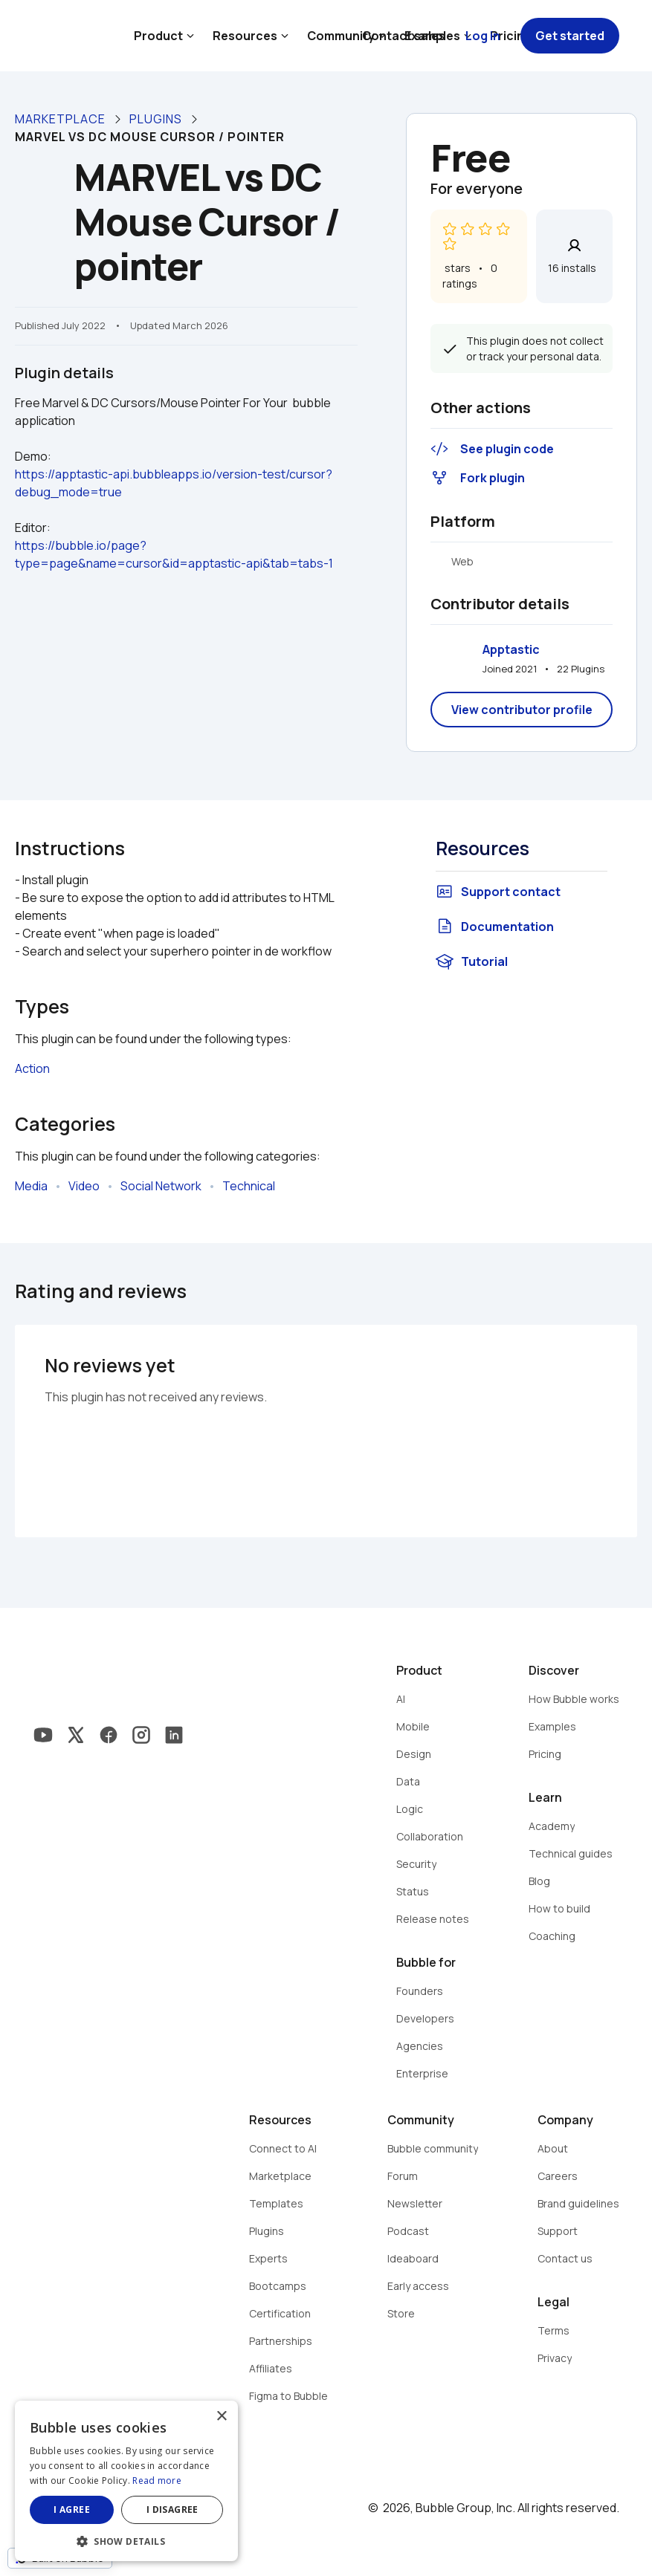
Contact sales (403, 35)
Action (32, 1068)
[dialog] (126, 2481)
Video (84, 1186)
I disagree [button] (172, 2509)
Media (31, 1186)
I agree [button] (72, 2509)
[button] (126, 2540)
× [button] (221, 2416)
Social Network (160, 1186)
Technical (248, 1186)
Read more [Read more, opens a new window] (156, 2480)
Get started (569, 35)
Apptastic (511, 649)
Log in (482, 35)
